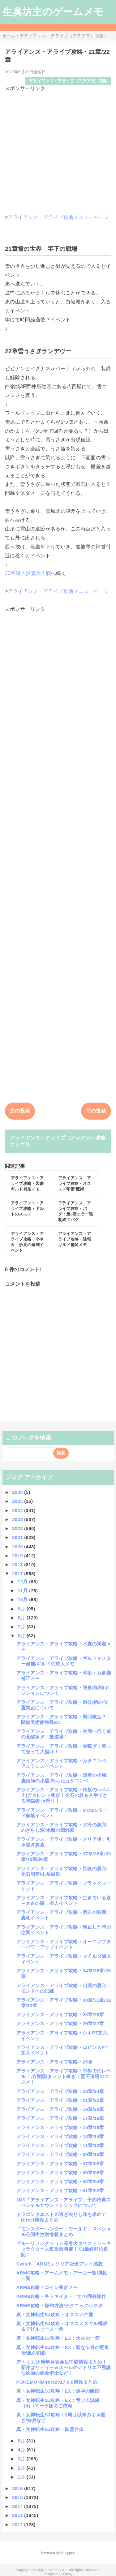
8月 (22, 1617)
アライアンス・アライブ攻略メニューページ (58, 217)
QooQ (67, 2574)
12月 (23, 1581)
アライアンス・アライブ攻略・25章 (54, 2061)
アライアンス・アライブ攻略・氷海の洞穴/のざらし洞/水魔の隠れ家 (62, 1827)
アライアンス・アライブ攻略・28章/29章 (60, 2014)
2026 (18, 1492)
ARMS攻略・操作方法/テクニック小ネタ (59, 2305)
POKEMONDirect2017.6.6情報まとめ (56, 2382)
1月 (22, 2477)
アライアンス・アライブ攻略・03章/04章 (60, 2181)
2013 (18, 2515)
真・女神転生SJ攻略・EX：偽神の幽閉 (58, 2391)
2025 (18, 1501)
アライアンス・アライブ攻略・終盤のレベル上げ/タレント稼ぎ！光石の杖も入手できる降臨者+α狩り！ (63, 1795)
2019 (18, 1555)
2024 (18, 1510)
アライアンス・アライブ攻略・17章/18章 (60, 2118)
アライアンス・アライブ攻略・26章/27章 (60, 2023)
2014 (18, 2506)
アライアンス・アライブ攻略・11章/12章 (60, 2145)
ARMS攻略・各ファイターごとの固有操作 (61, 2296)
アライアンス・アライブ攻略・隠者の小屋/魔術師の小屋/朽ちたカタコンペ (62, 1777)
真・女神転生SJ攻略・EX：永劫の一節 (58, 2338)
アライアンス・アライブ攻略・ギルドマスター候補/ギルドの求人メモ (63, 1661)
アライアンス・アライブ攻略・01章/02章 (60, 2190)
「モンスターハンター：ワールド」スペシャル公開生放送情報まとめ (63, 2231)
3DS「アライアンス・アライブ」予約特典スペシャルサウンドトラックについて (63, 2202)
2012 (18, 2524)
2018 (18, 1564)
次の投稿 (20, 1110)
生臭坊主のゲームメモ (53, 11)
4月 (22, 2449)
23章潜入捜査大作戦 (28, 573)
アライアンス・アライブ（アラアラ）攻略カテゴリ (58, 1141)
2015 (18, 2497)
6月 (22, 1635)
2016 (18, 2488)
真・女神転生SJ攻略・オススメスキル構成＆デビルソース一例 (62, 2326)
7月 (22, 1626)
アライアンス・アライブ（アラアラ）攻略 (68, 81)
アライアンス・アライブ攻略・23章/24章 (60, 2091)
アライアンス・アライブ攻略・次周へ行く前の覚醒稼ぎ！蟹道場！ (63, 1734)
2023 (18, 1519)
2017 (18, 1573)
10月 (23, 1599)
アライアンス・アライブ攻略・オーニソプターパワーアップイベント (63, 1944)
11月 (23, 1590)
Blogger (67, 2553)
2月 (22, 2468)
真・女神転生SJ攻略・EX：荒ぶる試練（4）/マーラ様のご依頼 (58, 2403)
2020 (18, 1546)
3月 (22, 2458)
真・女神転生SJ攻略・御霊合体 (50, 2429)
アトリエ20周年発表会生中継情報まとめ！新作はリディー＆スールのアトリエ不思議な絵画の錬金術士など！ (63, 2367)
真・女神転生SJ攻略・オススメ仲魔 (54, 2314)
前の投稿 (96, 1110)
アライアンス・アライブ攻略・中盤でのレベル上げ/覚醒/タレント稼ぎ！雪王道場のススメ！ (63, 2076)
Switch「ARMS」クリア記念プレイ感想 (59, 2263)
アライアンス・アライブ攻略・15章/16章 (60, 2127)
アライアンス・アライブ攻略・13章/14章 (60, 2136)
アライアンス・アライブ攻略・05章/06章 (60, 2172)
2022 (18, 1528)
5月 (22, 2440)
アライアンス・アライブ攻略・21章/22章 (60, 2100)
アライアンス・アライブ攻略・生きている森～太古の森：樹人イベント (63, 1900)
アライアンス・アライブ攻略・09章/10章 (60, 2154)
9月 (22, 1608)
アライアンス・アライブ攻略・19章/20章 (60, 2109)
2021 (18, 1537)
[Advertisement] (58, 150)
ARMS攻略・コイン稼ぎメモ (47, 2287)
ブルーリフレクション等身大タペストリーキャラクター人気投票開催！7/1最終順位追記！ (63, 2249)
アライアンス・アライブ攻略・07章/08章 (60, 2163)
